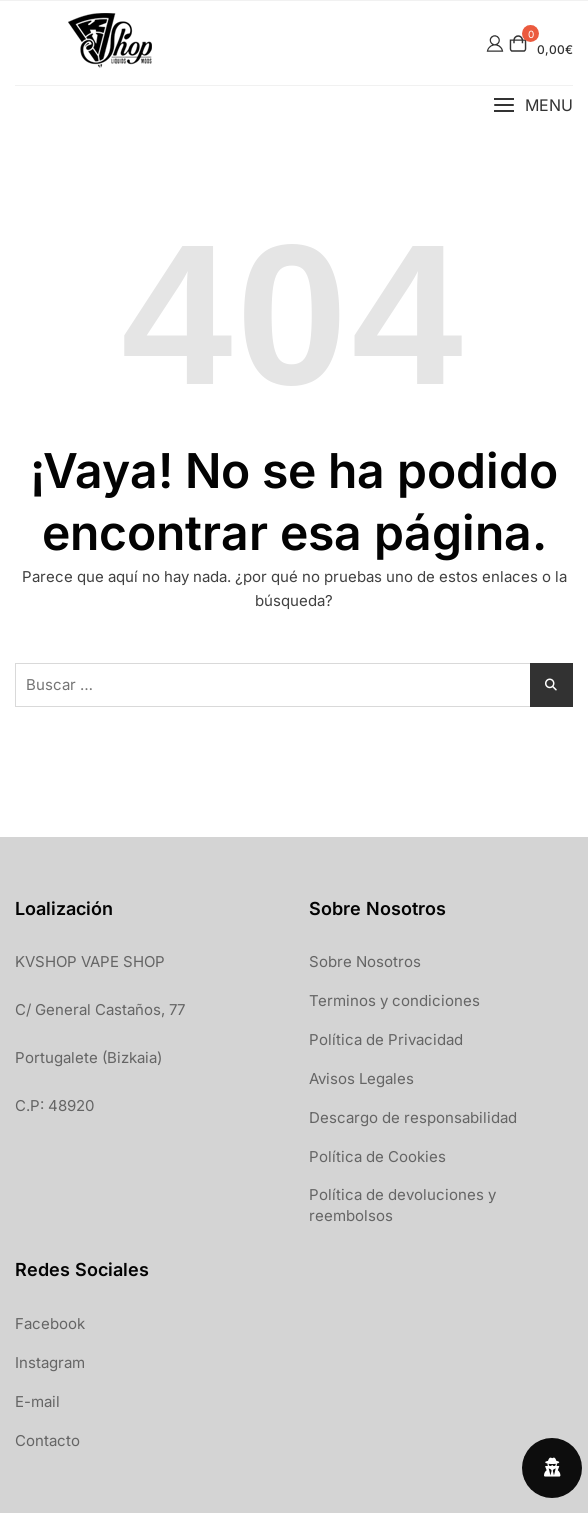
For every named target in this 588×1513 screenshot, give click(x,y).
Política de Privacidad (386, 1039)
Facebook (50, 1323)
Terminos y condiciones (394, 1000)
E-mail (37, 1401)
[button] (533, 105)
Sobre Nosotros (365, 961)
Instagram (50, 1362)
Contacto (47, 1440)
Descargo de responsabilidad (413, 1117)
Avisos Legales (361, 1078)
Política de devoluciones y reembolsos (402, 1205)
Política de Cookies (377, 1156)
